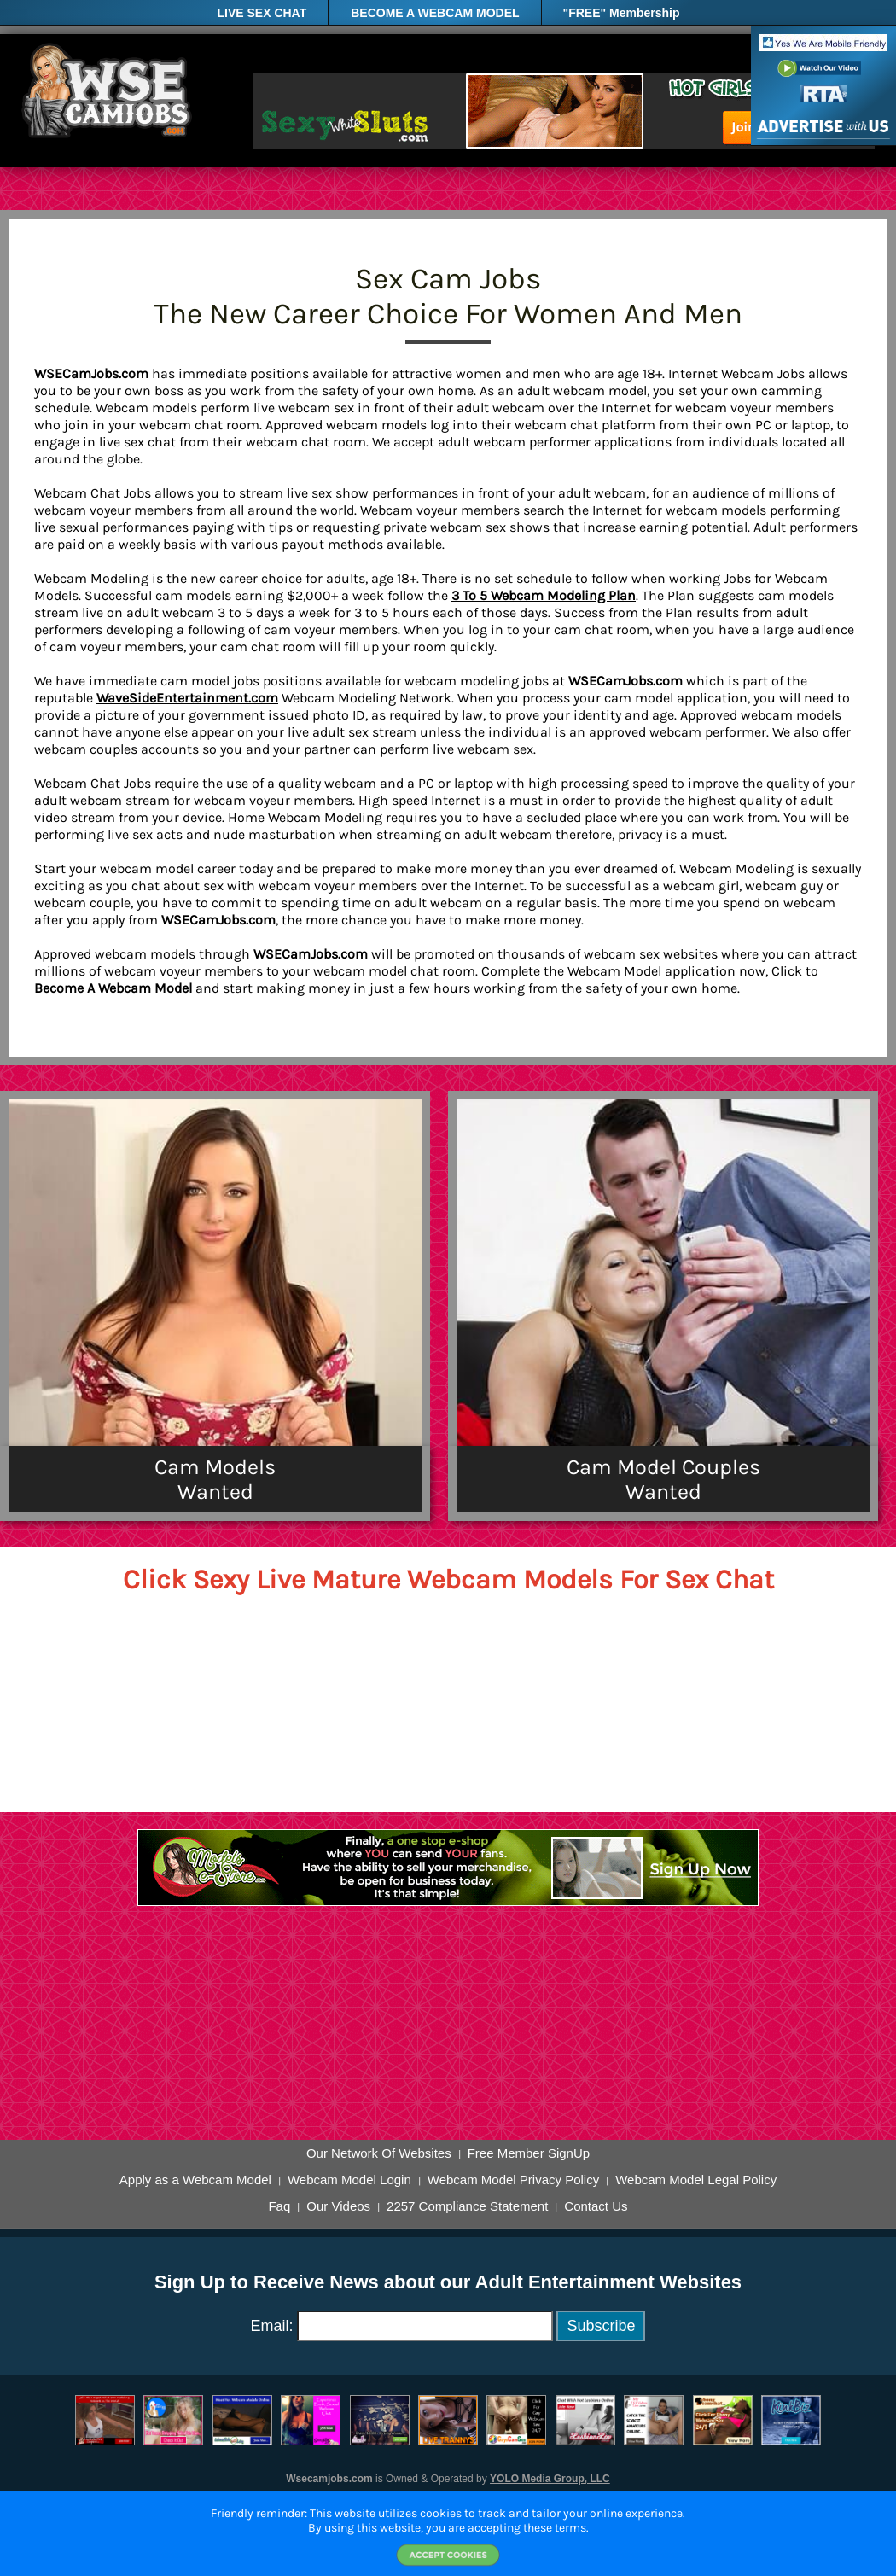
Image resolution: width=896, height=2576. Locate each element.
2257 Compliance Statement (467, 2206)
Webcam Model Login (349, 2180)
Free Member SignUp (529, 2153)
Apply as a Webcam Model (195, 2180)
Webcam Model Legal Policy (696, 2180)
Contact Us (595, 2206)
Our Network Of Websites (378, 2153)
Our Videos (338, 2206)
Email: (272, 2325)
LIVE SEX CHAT (261, 13)
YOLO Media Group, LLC (550, 2479)
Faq (279, 2206)
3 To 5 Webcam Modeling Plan (543, 595)
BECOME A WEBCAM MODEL (435, 13)
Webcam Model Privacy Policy (513, 2180)
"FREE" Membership (621, 13)
